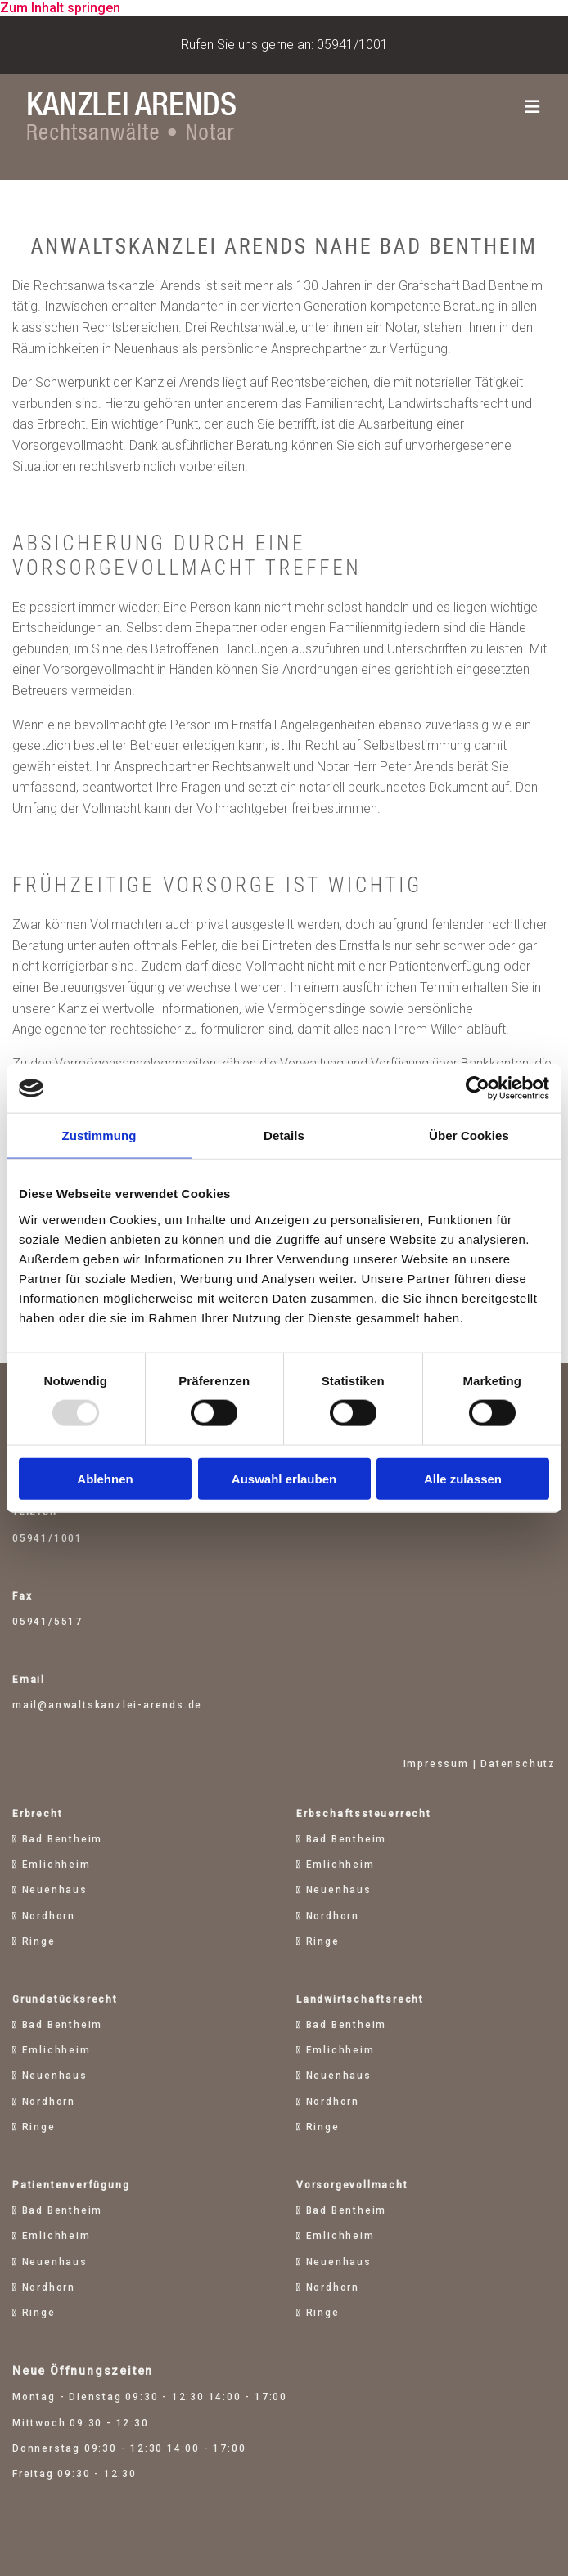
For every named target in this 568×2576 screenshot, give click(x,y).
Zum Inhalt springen (60, 8)
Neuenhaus (55, 1890)
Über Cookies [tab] (469, 1135)
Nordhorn (48, 1916)
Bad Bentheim (62, 1839)
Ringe (39, 1941)
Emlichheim (56, 1864)
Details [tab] (284, 1135)
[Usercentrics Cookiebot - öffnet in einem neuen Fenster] (477, 1088)
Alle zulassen (463, 1478)
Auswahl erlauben (284, 1478)
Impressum (436, 1764)
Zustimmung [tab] (99, 1135)
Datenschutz (518, 1764)
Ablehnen (105, 1478)
